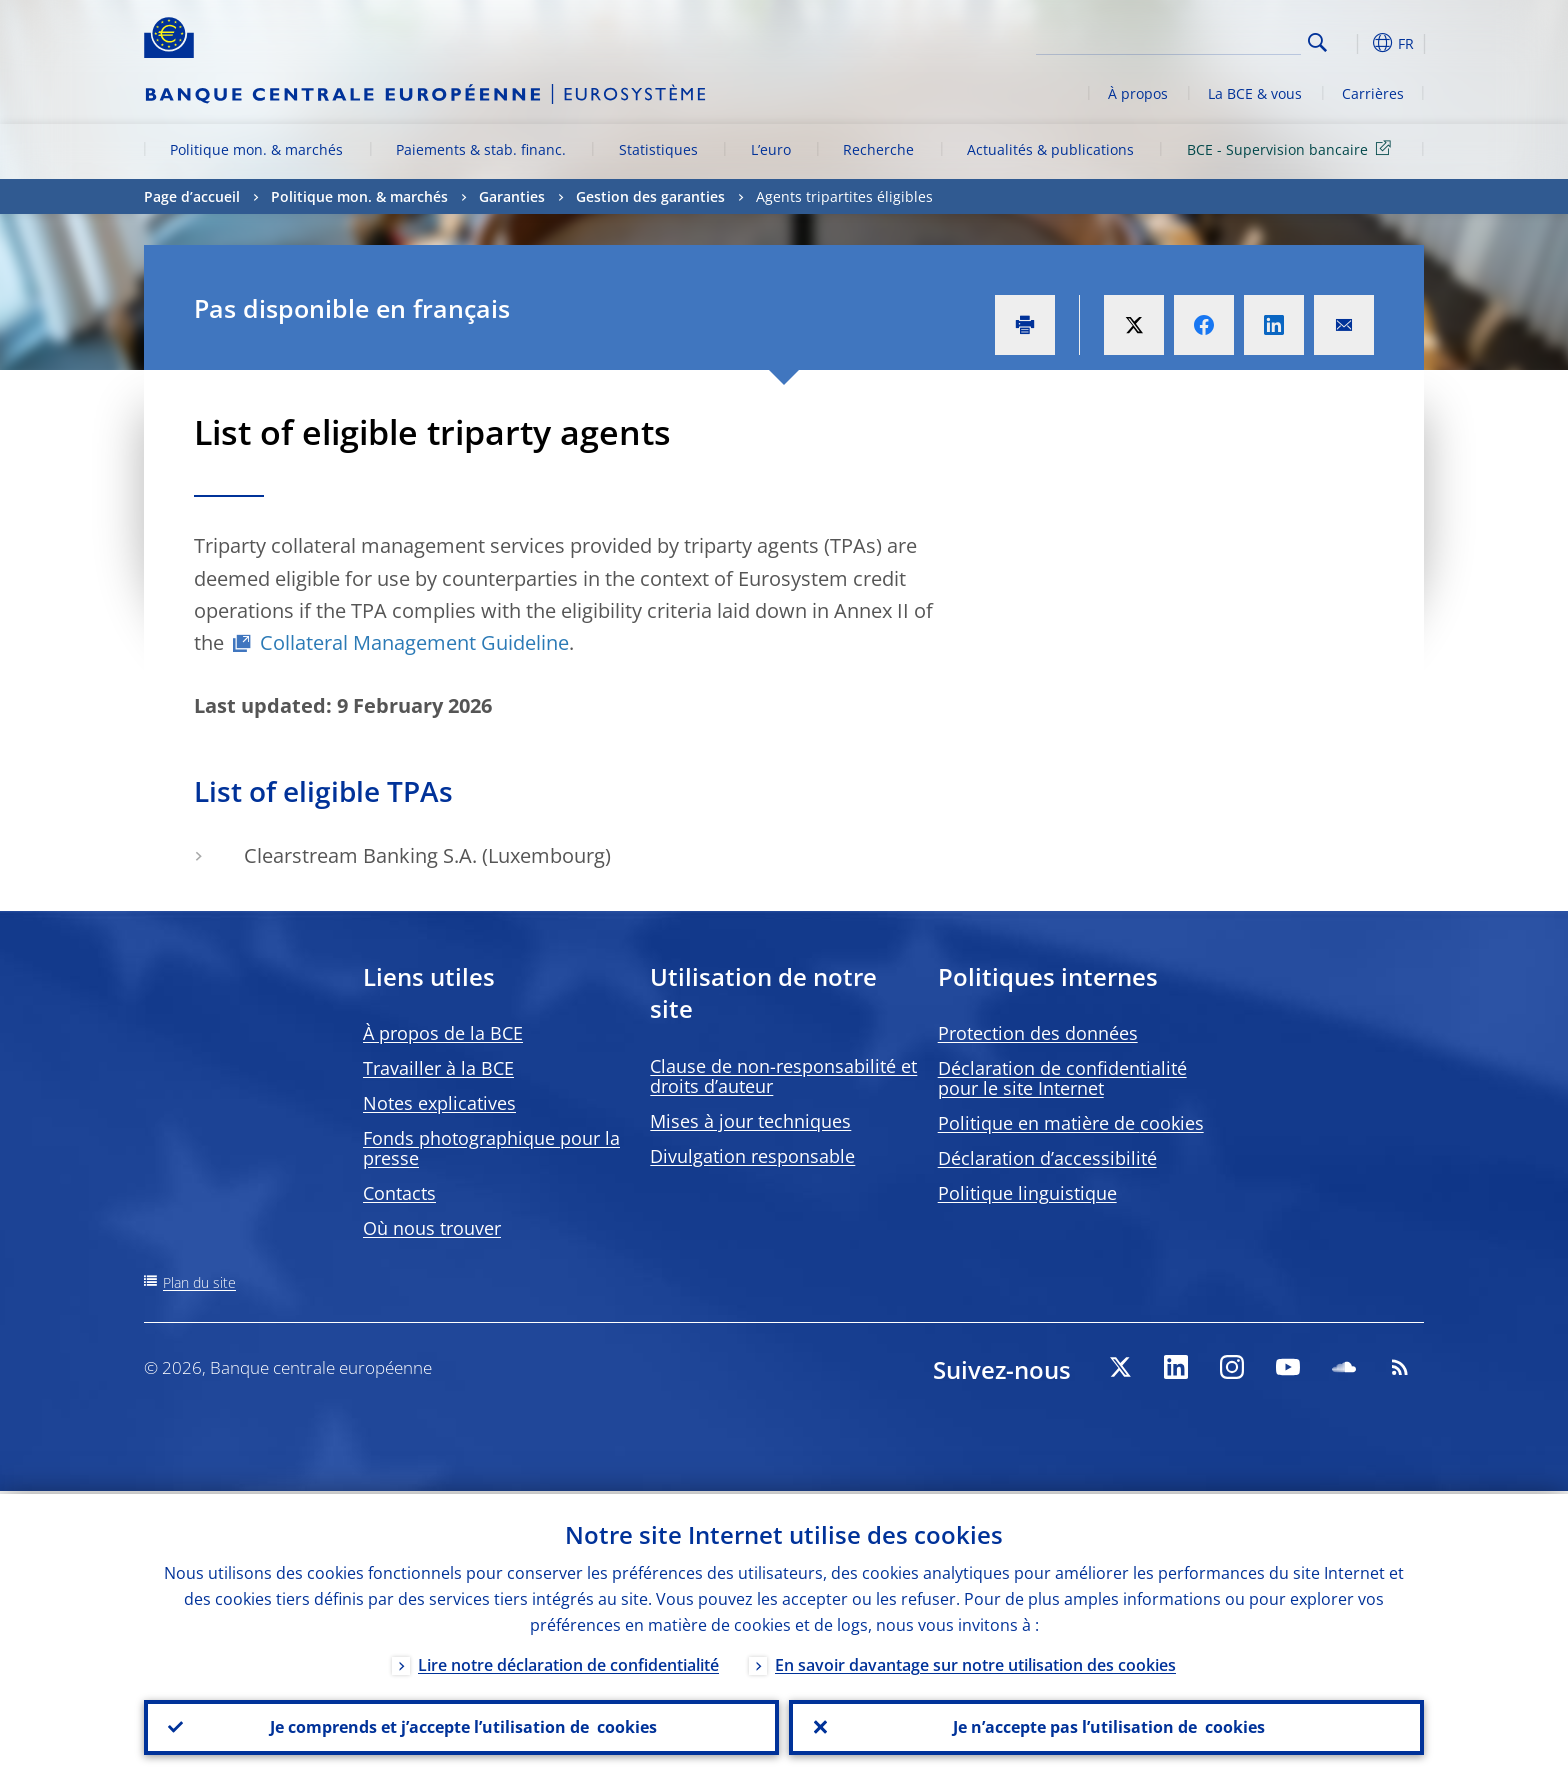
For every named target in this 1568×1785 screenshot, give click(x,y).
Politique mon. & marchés (256, 149)
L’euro (771, 149)
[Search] (1201, 40)
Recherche (878, 149)
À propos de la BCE (443, 1033)
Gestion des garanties (650, 196)
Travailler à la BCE (438, 1068)
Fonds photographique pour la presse (491, 1148)
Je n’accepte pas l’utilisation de (1107, 1726)
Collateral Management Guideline (414, 642)
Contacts (399, 1193)
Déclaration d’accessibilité (1047, 1158)
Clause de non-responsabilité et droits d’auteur (783, 1076)
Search (1317, 42)
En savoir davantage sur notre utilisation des (975, 1662)
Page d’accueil (192, 196)
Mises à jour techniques (750, 1121)
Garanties (512, 196)
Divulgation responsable (752, 1156)
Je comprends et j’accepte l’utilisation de (461, 1726)
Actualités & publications (1050, 149)
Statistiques (658, 149)
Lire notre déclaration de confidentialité (568, 1662)
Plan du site (199, 1282)
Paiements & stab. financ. (481, 149)
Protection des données (1038, 1033)
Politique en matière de (1071, 1123)
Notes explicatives (439, 1103)
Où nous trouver (432, 1228)
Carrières (1373, 93)
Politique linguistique (1027, 1193)
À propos (1138, 93)
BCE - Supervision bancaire (1292, 148)
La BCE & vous (1255, 93)
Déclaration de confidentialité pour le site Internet (1062, 1078)
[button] (1354, 43)
